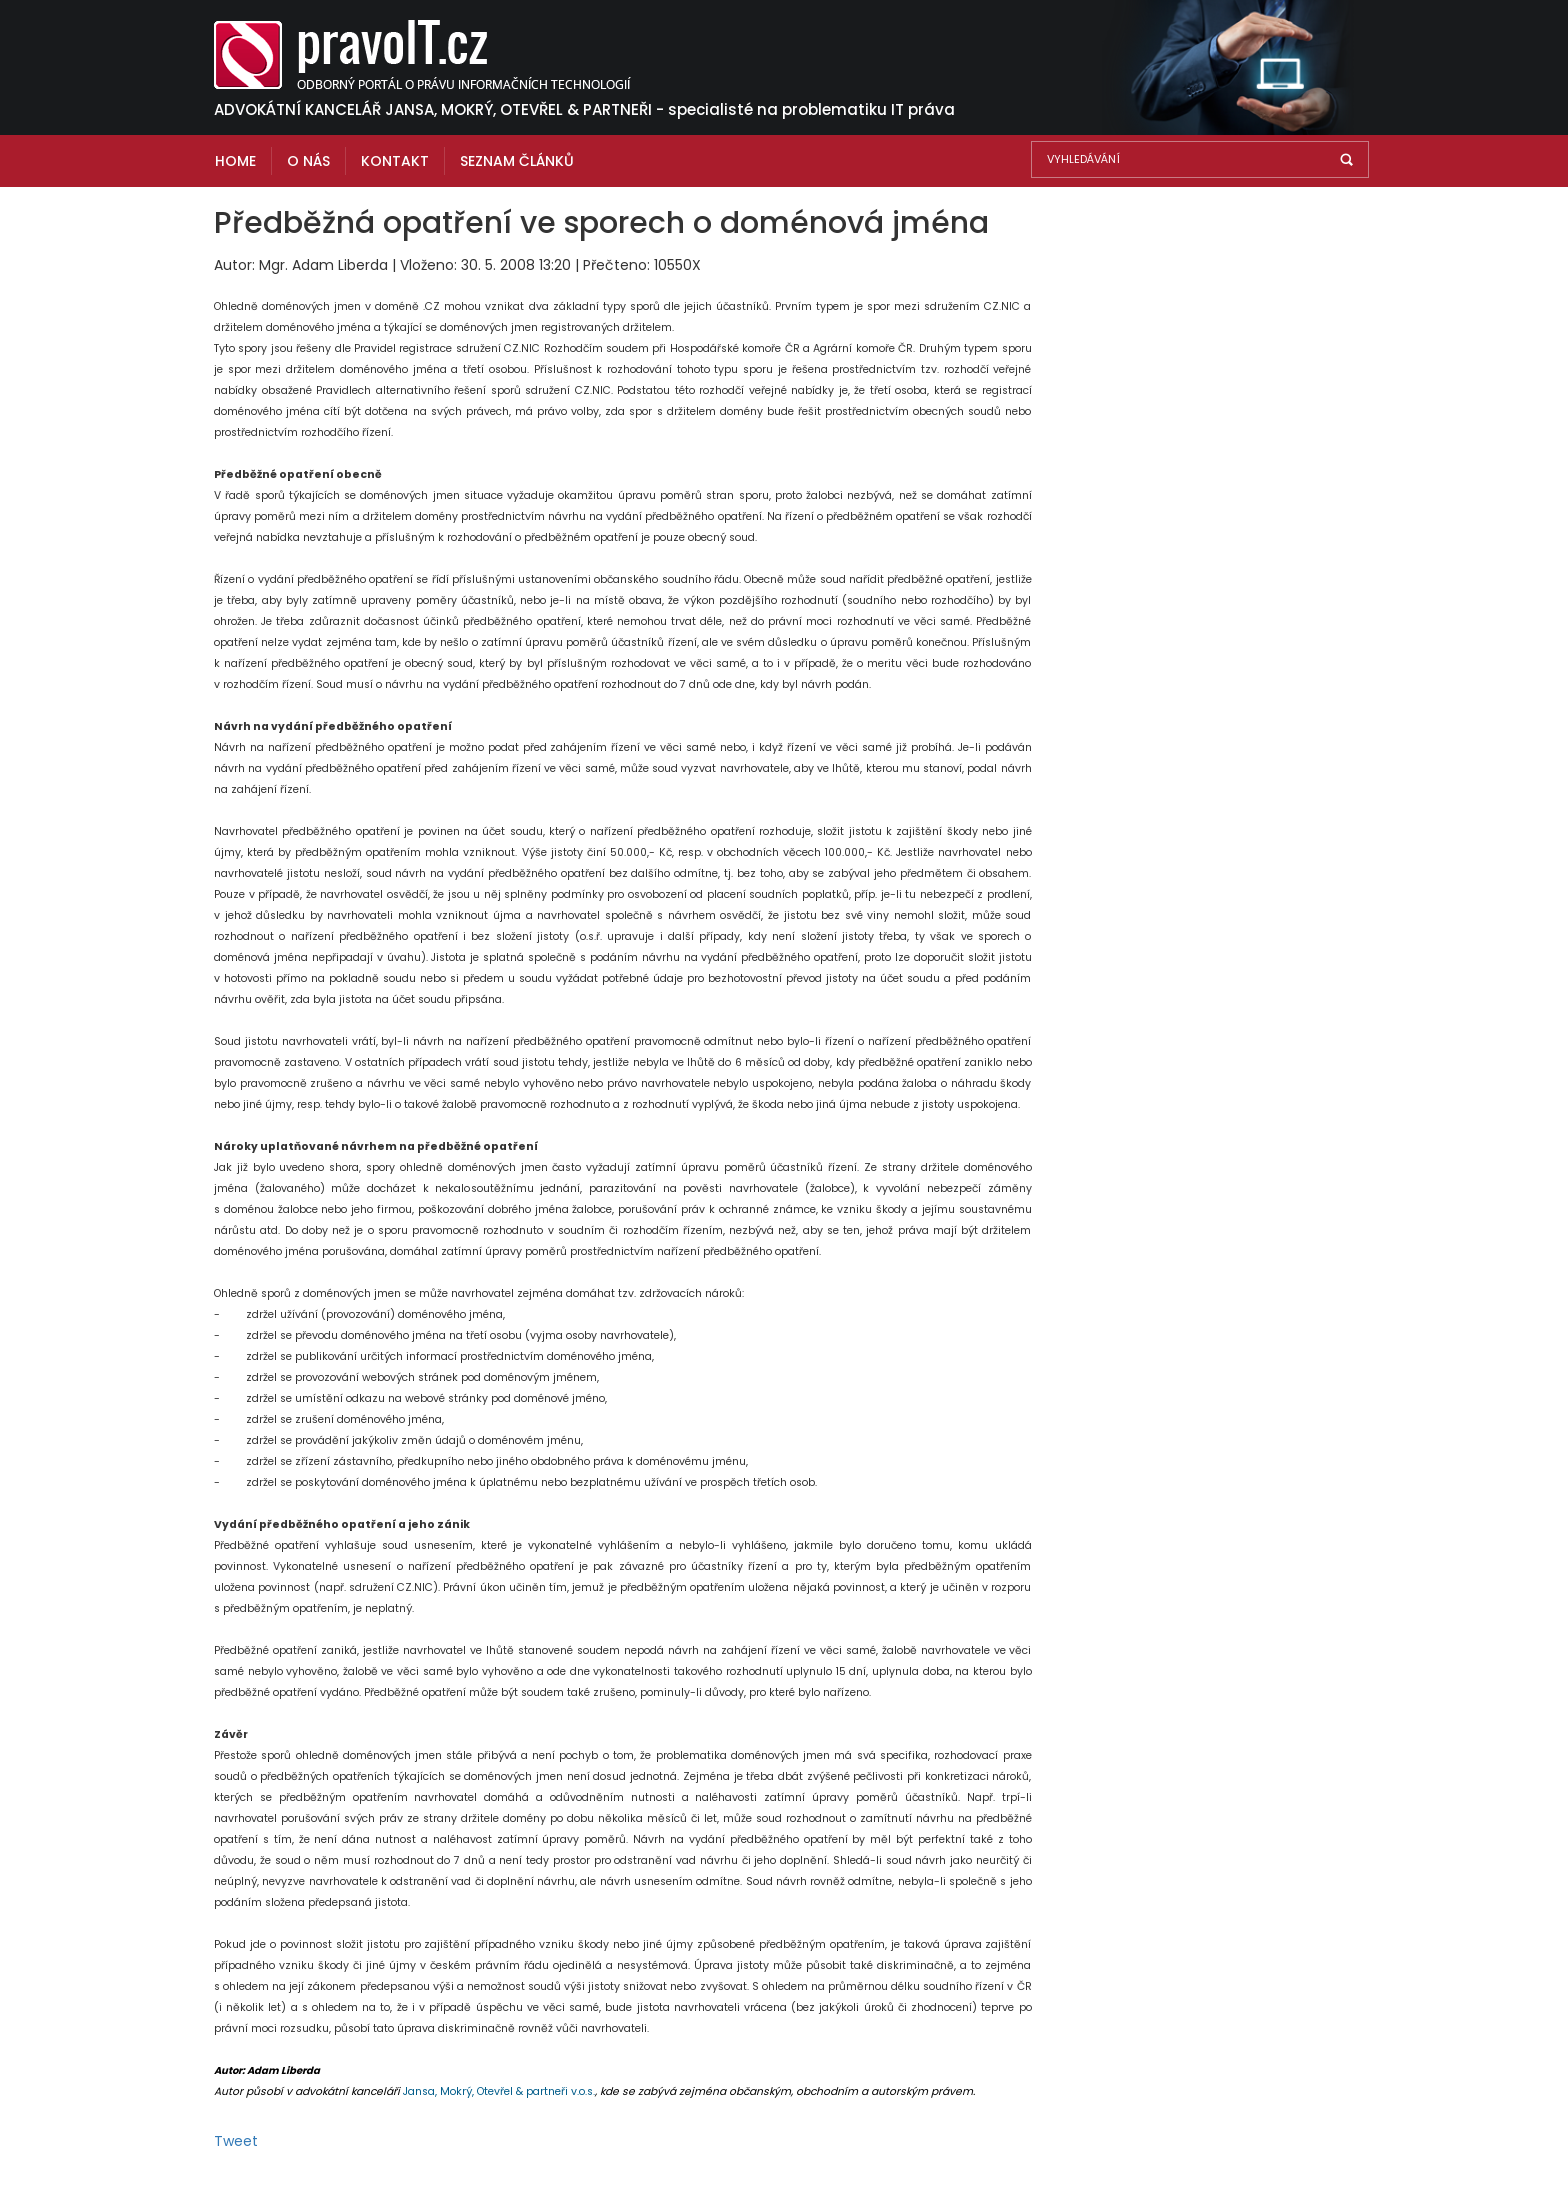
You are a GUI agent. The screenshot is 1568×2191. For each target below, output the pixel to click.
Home (235, 161)
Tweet (236, 2141)
